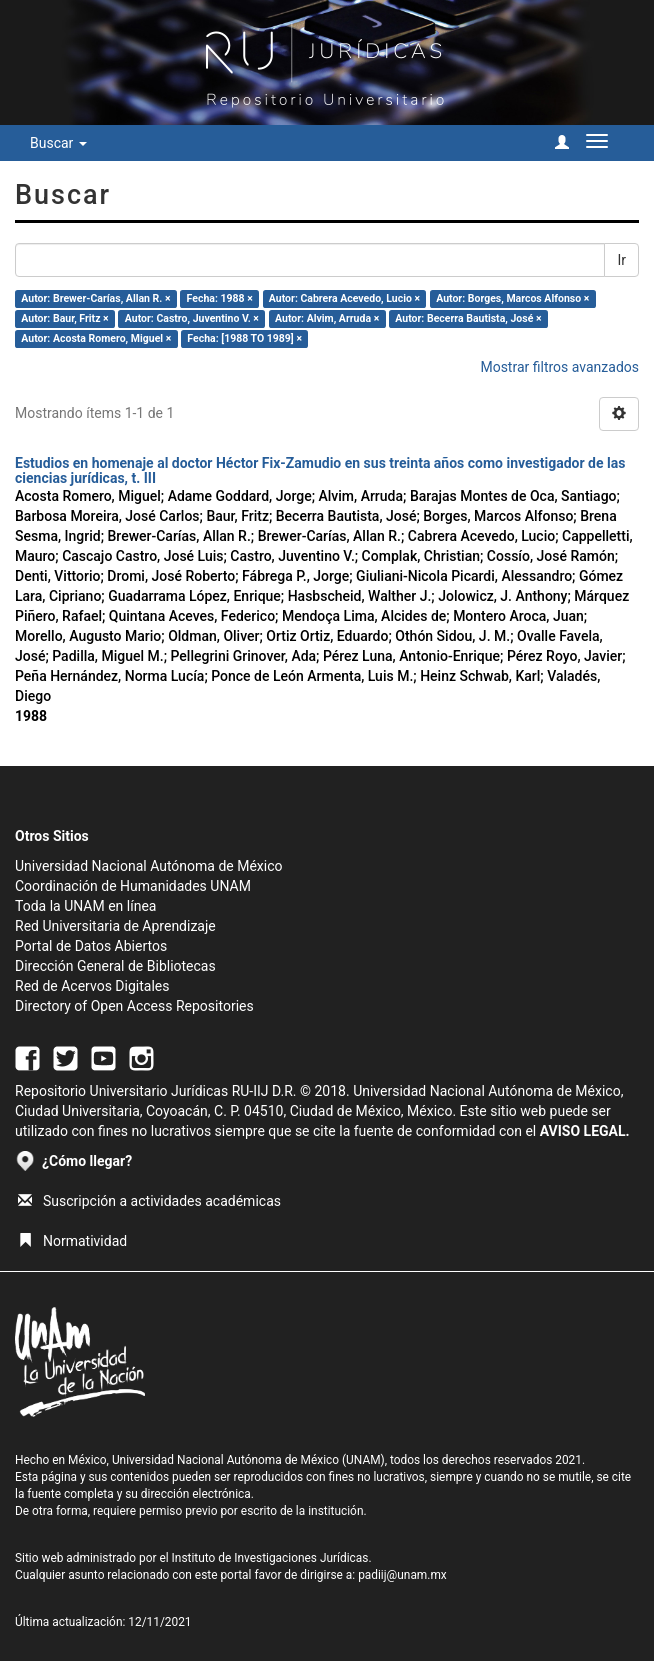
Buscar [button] (58, 143)
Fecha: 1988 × (220, 298)
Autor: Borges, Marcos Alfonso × (512, 298)
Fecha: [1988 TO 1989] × (244, 338)
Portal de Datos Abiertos (91, 946)
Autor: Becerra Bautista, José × (468, 318)
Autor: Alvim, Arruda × (327, 318)
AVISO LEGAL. (585, 1131)
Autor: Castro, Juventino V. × (192, 318)
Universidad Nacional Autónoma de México (149, 866)
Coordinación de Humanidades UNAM (133, 886)
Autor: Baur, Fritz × (64, 318)
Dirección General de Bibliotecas (115, 966)
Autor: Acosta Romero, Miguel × (96, 338)
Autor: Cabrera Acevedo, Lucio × (344, 298)
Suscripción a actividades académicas (149, 1201)
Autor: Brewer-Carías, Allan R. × (95, 298)
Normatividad (72, 1241)
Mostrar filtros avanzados (559, 367)
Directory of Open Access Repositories (134, 1006)
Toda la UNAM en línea (85, 906)
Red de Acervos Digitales (92, 986)
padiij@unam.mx (402, 1575)
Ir (621, 260)
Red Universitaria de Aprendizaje (115, 926)
